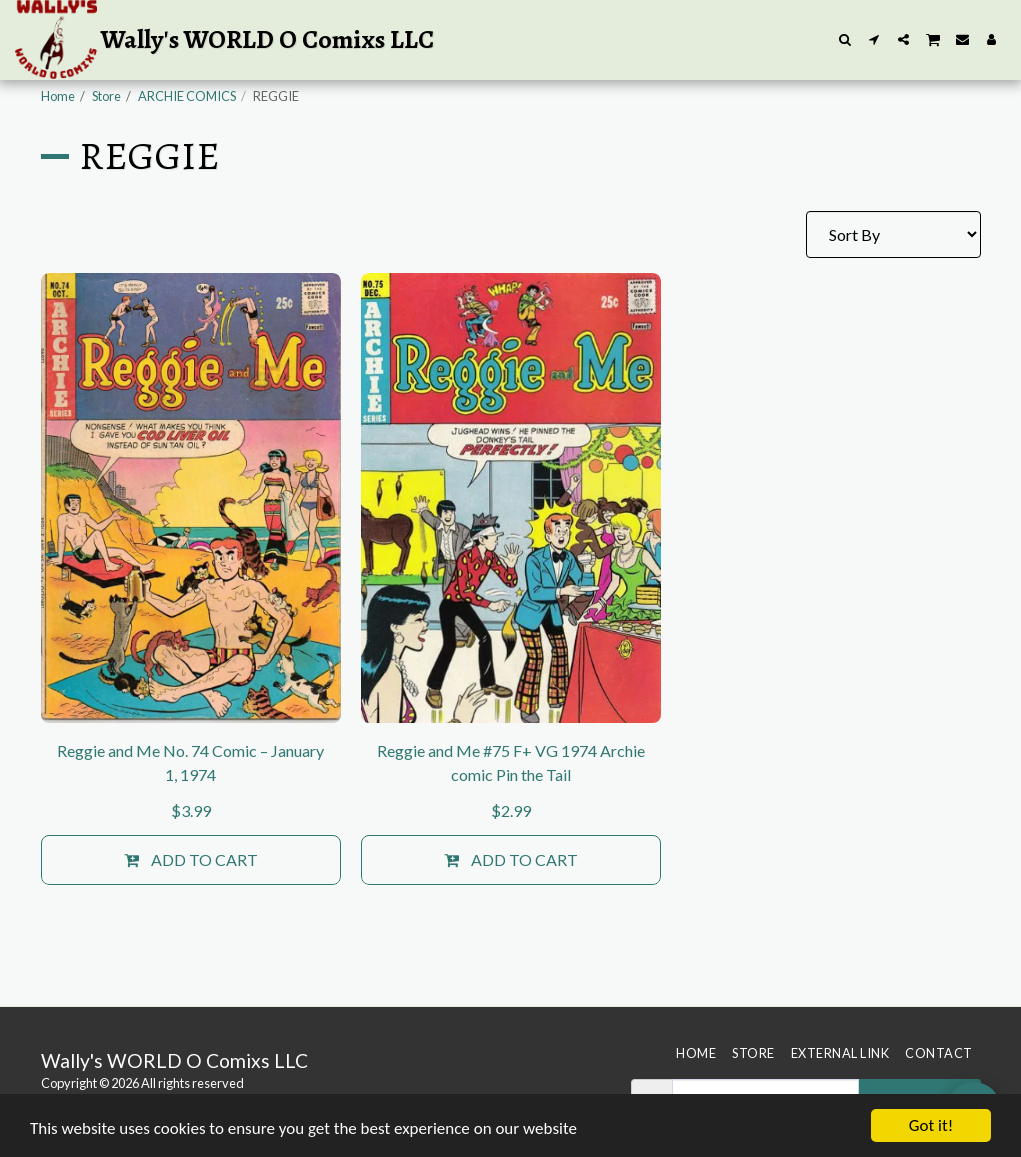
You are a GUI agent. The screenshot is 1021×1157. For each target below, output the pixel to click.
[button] (845, 39)
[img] (191, 498)
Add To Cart (191, 860)
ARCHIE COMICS (187, 96)
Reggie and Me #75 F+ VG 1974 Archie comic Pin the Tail (511, 762)
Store (106, 96)
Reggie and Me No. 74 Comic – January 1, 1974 (190, 762)
